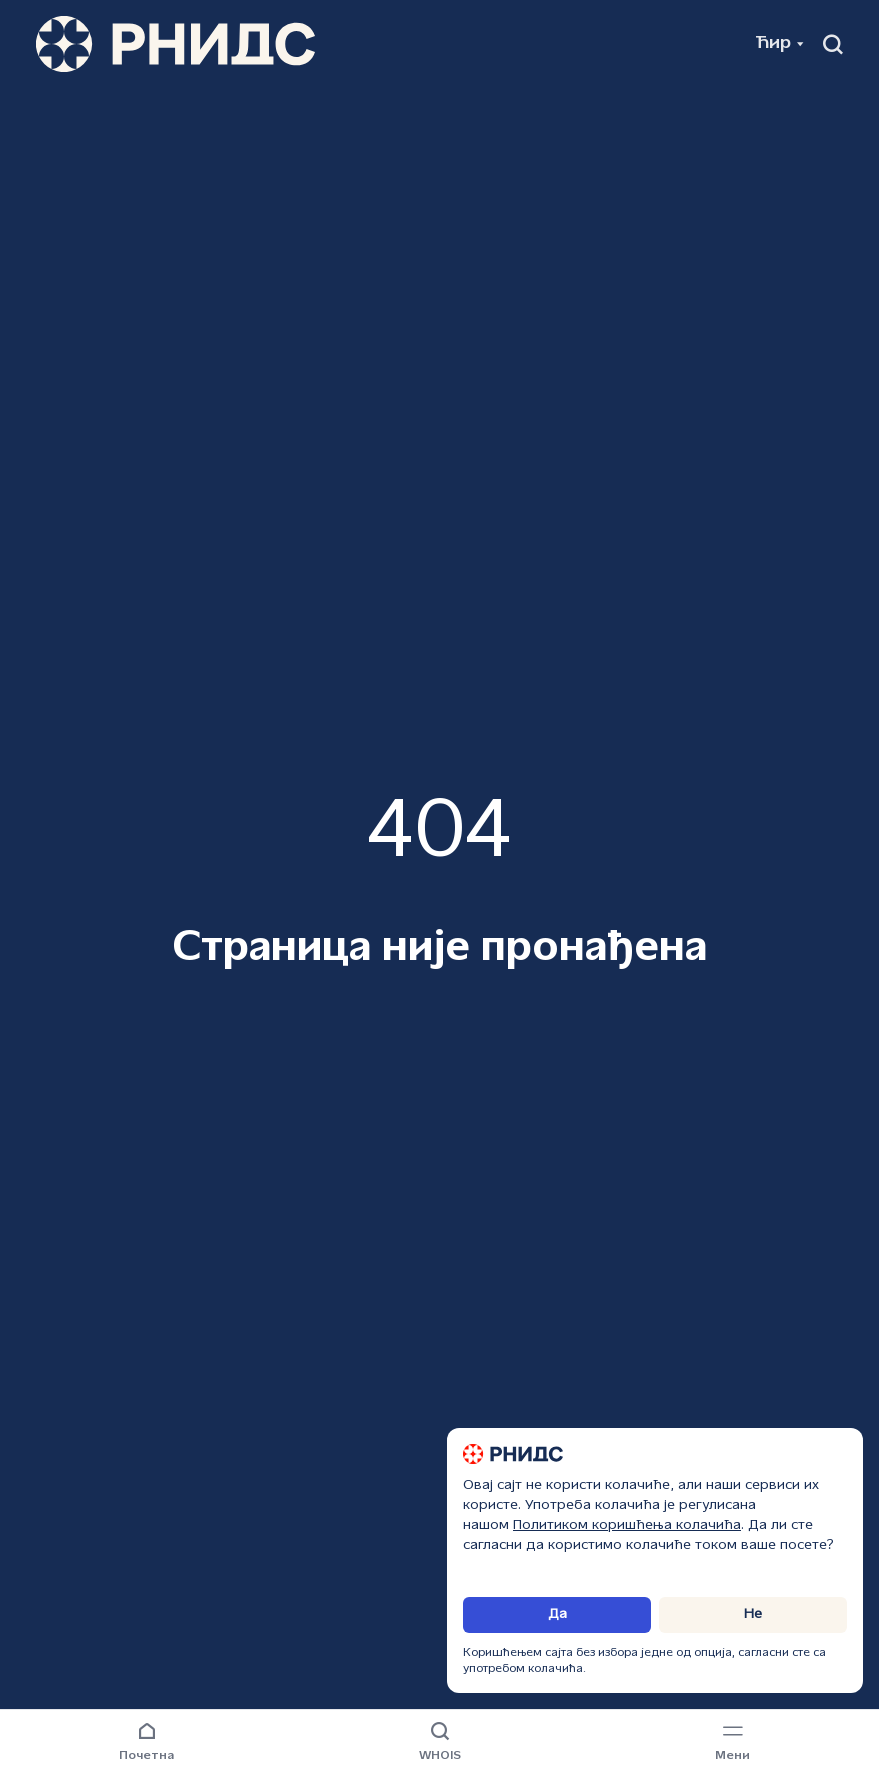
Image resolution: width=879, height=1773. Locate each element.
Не (753, 1614)
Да (557, 1614)
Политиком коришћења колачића (627, 1525)
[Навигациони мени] (732, 1743)
